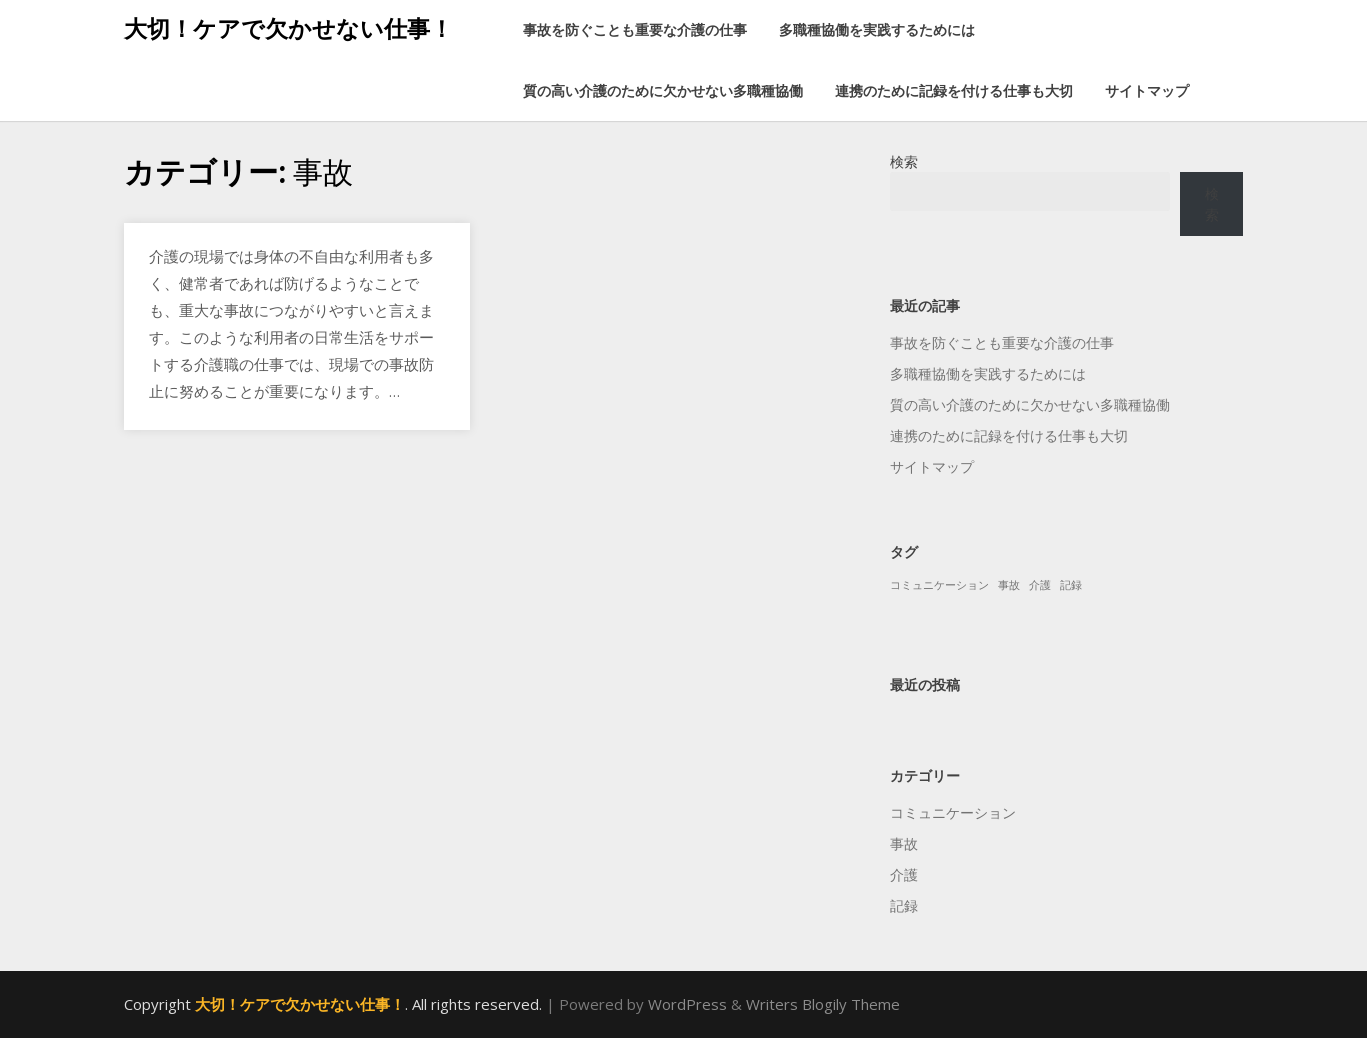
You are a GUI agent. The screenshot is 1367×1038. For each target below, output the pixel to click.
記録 (904, 905)
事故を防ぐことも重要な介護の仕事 (635, 29)
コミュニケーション (953, 812)
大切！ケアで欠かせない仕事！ (288, 28)
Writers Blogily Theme (823, 1004)
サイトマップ (1147, 90)
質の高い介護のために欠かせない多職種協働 (663, 90)
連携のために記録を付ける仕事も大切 (954, 90)
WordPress (687, 1004)
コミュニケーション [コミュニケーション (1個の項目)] (939, 585)
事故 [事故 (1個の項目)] (1009, 585)
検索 (904, 161)
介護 (904, 874)
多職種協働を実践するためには (877, 29)
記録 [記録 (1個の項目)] (1071, 585)
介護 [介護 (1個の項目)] (1040, 585)
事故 (904, 843)
